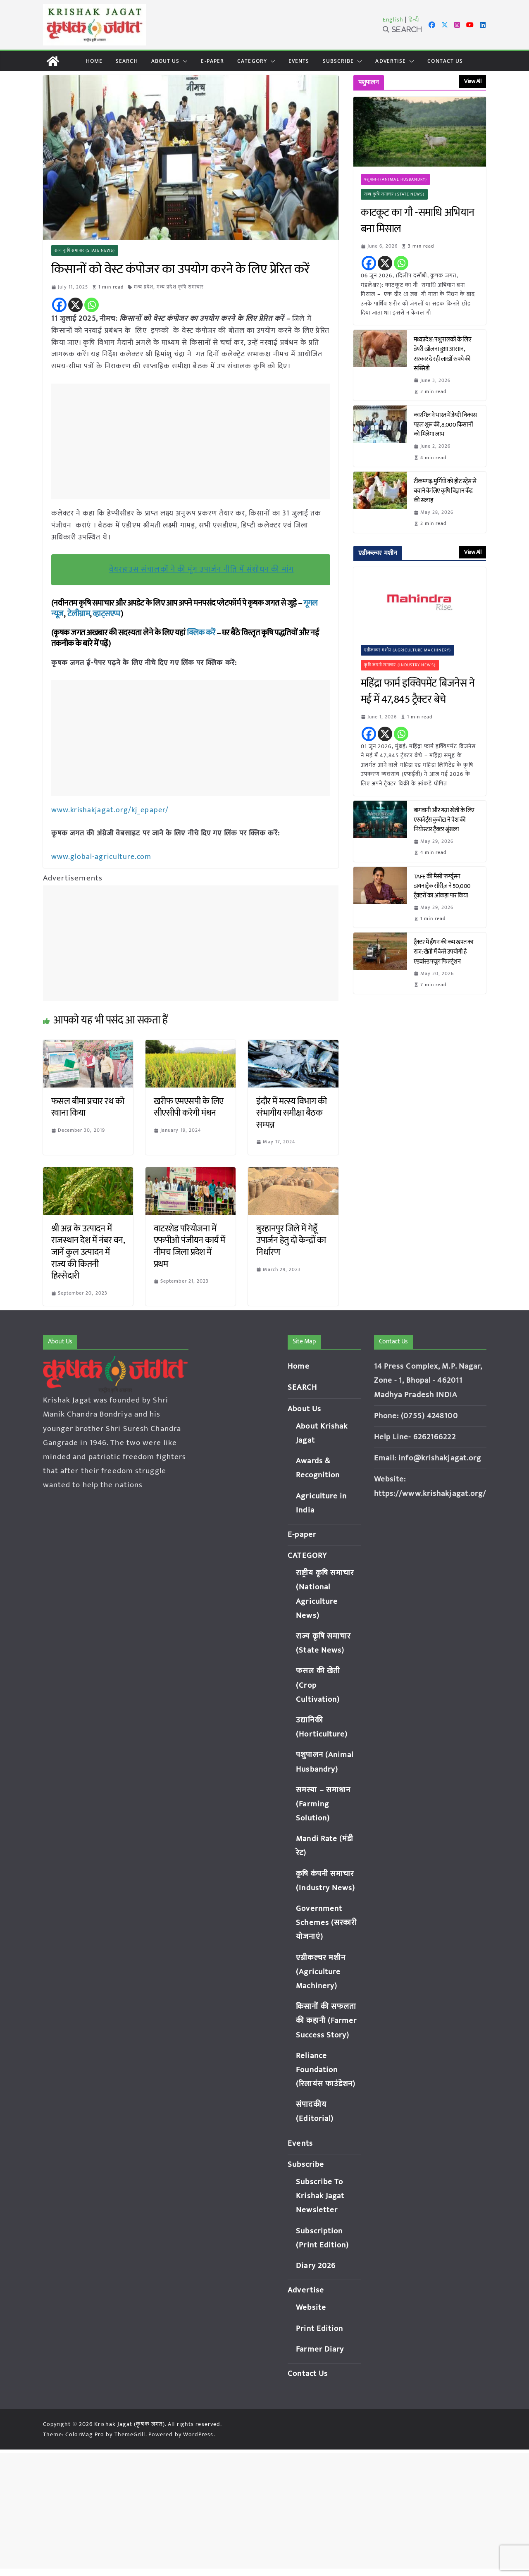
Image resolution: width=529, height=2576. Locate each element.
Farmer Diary (320, 2348)
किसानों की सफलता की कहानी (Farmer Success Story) (326, 2019)
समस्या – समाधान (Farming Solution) (323, 1803)
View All (472, 81)
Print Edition (319, 2327)
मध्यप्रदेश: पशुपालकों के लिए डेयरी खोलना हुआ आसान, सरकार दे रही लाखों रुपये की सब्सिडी (443, 354)
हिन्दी (413, 19)
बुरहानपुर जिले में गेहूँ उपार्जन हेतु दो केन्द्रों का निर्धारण (291, 1239)
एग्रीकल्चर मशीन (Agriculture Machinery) (407, 650)
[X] (75, 305)
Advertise (390, 60)
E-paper (212, 60)
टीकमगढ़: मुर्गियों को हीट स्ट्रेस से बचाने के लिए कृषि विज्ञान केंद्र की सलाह (445, 491)
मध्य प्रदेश (144, 287)
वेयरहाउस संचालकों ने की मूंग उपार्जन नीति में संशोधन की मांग (201, 569)
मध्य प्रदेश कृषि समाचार (180, 287)
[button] (183, 61)
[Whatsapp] (91, 305)
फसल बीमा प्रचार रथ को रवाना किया (87, 1106)
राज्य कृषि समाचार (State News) (85, 250)
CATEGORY (252, 60)
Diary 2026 (316, 2265)
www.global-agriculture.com (101, 856)
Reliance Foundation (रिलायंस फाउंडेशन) (325, 2069)
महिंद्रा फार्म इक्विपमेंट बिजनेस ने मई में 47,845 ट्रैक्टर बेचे (418, 691)
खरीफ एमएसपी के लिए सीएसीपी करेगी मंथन (189, 1106)
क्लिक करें (201, 633)
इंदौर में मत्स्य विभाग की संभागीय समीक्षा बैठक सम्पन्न (291, 1112)
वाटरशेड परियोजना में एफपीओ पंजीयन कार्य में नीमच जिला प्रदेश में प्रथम (189, 1245)
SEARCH (127, 60)
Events (299, 60)
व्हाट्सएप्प (107, 614)
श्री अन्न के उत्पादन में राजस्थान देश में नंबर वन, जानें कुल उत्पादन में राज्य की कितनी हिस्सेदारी (88, 1251)
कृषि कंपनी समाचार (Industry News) (400, 665)
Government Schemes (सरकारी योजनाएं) (326, 1921)
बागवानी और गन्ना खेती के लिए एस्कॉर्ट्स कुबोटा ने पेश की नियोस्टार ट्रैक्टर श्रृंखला (444, 820)
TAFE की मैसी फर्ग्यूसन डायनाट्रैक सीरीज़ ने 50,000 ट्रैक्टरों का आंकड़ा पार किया (442, 886)
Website (311, 2306)
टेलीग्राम (78, 614)
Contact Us (445, 60)
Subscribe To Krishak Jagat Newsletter (320, 2195)
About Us (165, 60)
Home (94, 60)
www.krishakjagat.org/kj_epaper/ (110, 810)
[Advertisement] (193, 441)
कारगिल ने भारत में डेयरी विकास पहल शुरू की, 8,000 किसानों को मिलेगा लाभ (445, 424)
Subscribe (338, 60)
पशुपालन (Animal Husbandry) (395, 179)
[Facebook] (59, 305)
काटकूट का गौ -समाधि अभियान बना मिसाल (417, 221)
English (393, 19)
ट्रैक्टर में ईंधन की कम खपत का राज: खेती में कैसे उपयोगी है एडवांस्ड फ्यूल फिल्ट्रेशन (444, 951)
